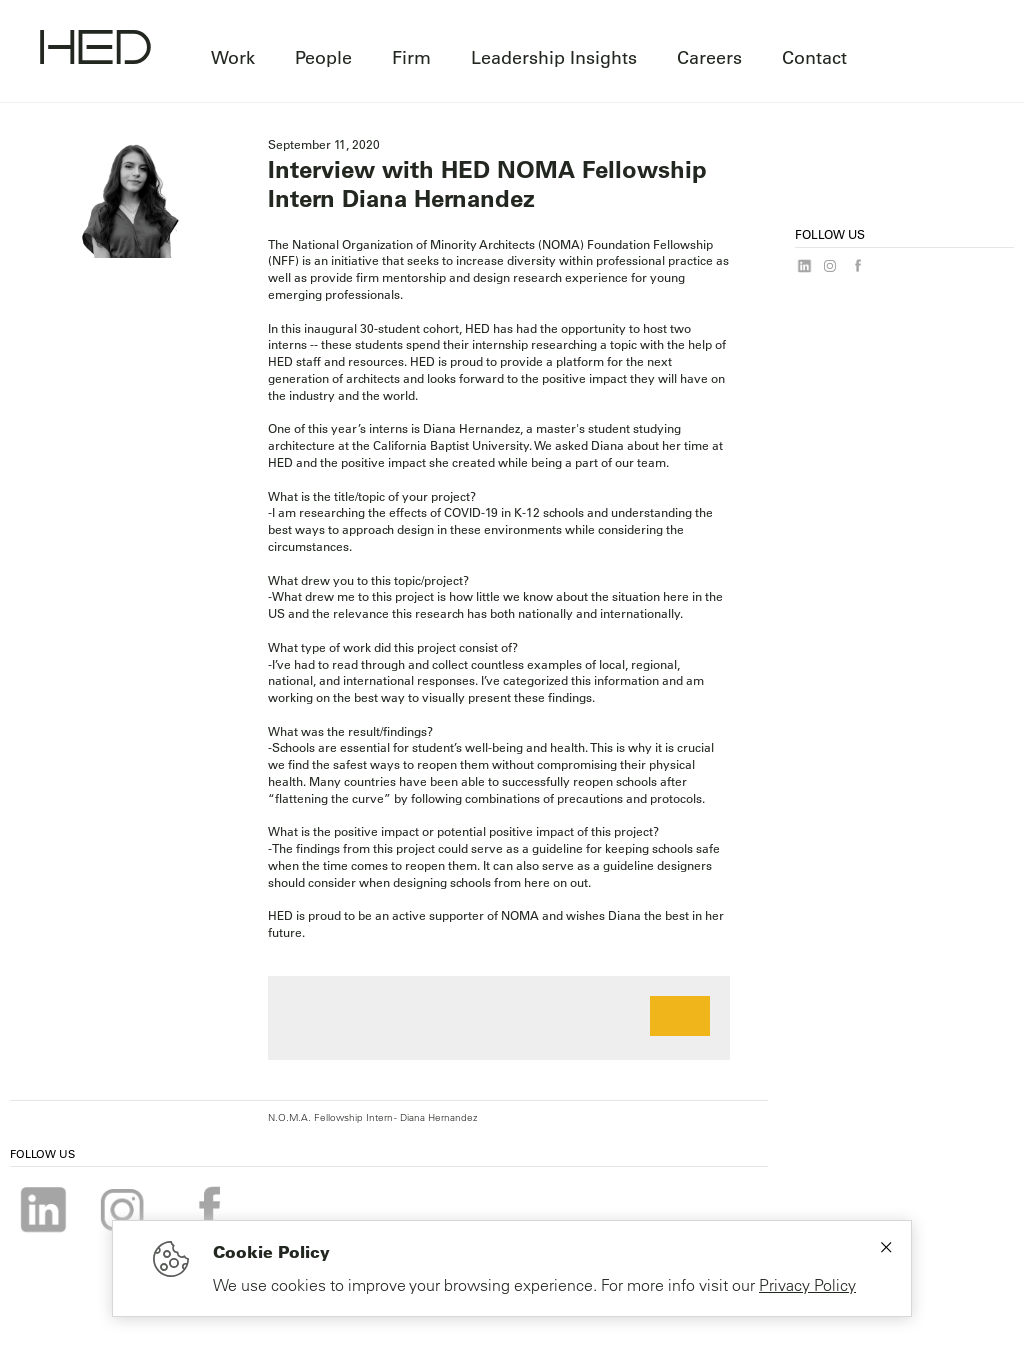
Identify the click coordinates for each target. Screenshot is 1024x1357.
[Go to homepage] (95, 49)
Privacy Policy (807, 1285)
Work (233, 57)
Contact (814, 57)
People (323, 57)
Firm (411, 57)
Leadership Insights (554, 57)
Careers (709, 57)
